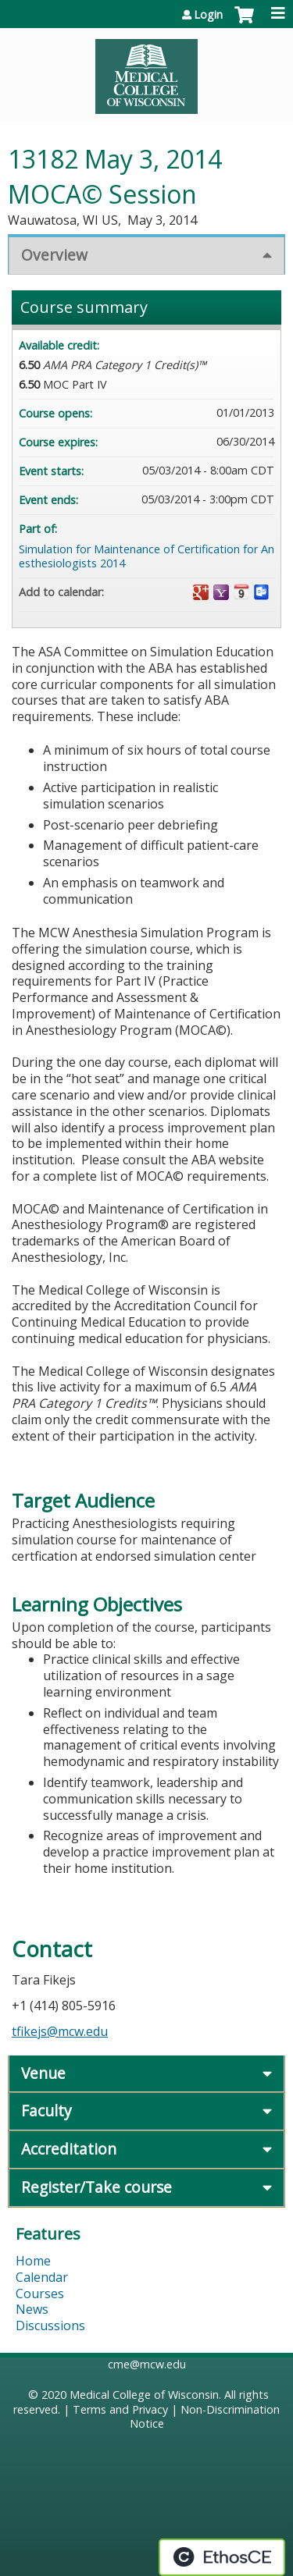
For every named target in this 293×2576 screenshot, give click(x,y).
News (32, 2309)
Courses (40, 2293)
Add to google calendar (201, 592)
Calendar (42, 2277)
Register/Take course (96, 2187)
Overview (54, 254)
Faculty (46, 2110)
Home (33, 2260)
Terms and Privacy (120, 2409)
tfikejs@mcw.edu (60, 2031)
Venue (43, 2073)
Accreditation (68, 2148)
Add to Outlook (262, 592)
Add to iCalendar (241, 591)
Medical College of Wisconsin (144, 2394)
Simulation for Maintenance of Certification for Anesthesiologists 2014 (146, 556)
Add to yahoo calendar (221, 592)
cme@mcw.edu (147, 2364)
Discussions (50, 2325)
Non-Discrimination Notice (205, 2417)
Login (208, 14)
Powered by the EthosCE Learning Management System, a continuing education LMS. (222, 2557)
